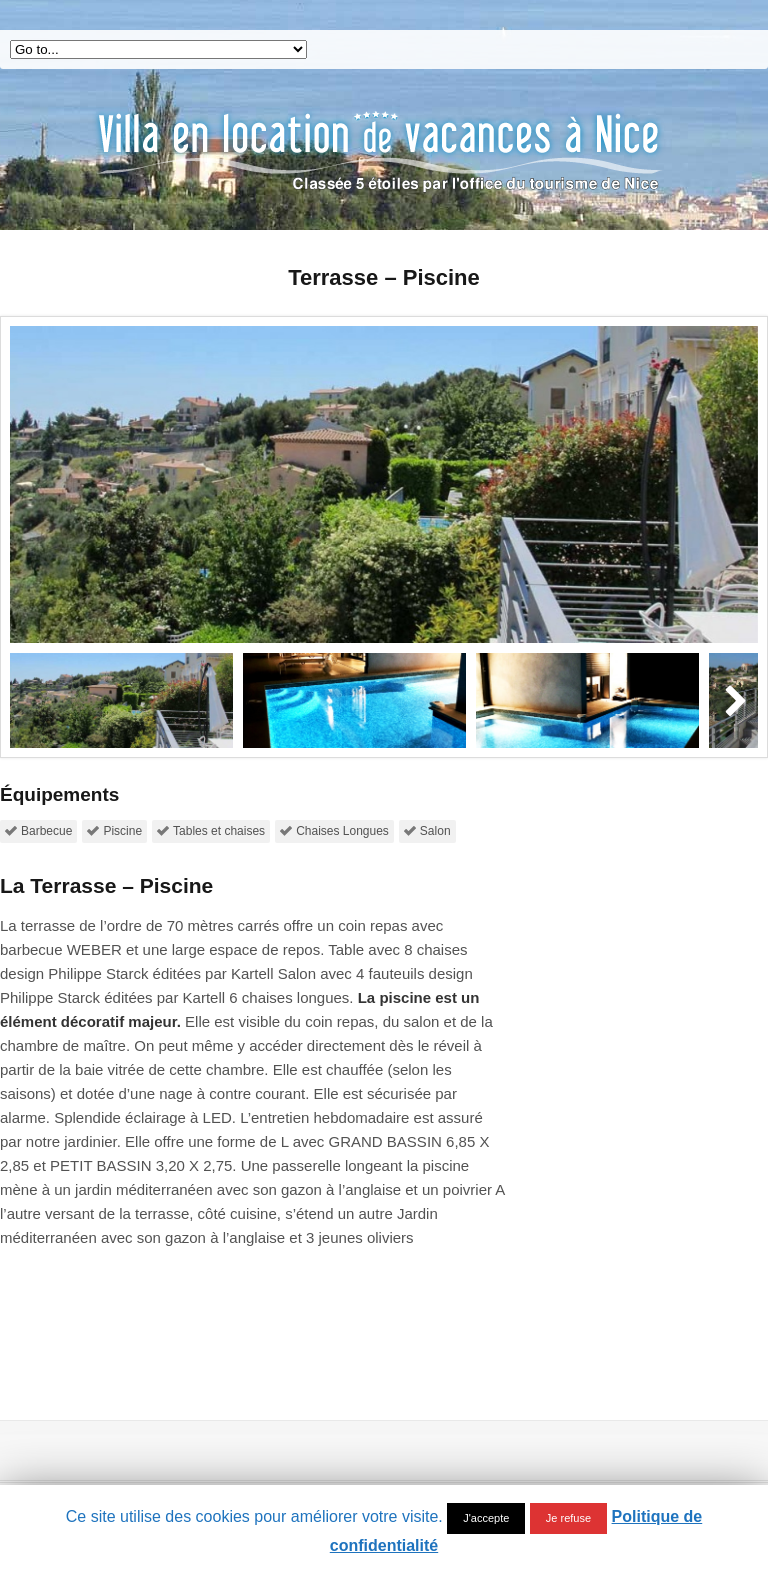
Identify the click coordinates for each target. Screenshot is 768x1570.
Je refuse (568, 1518)
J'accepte (486, 1518)
